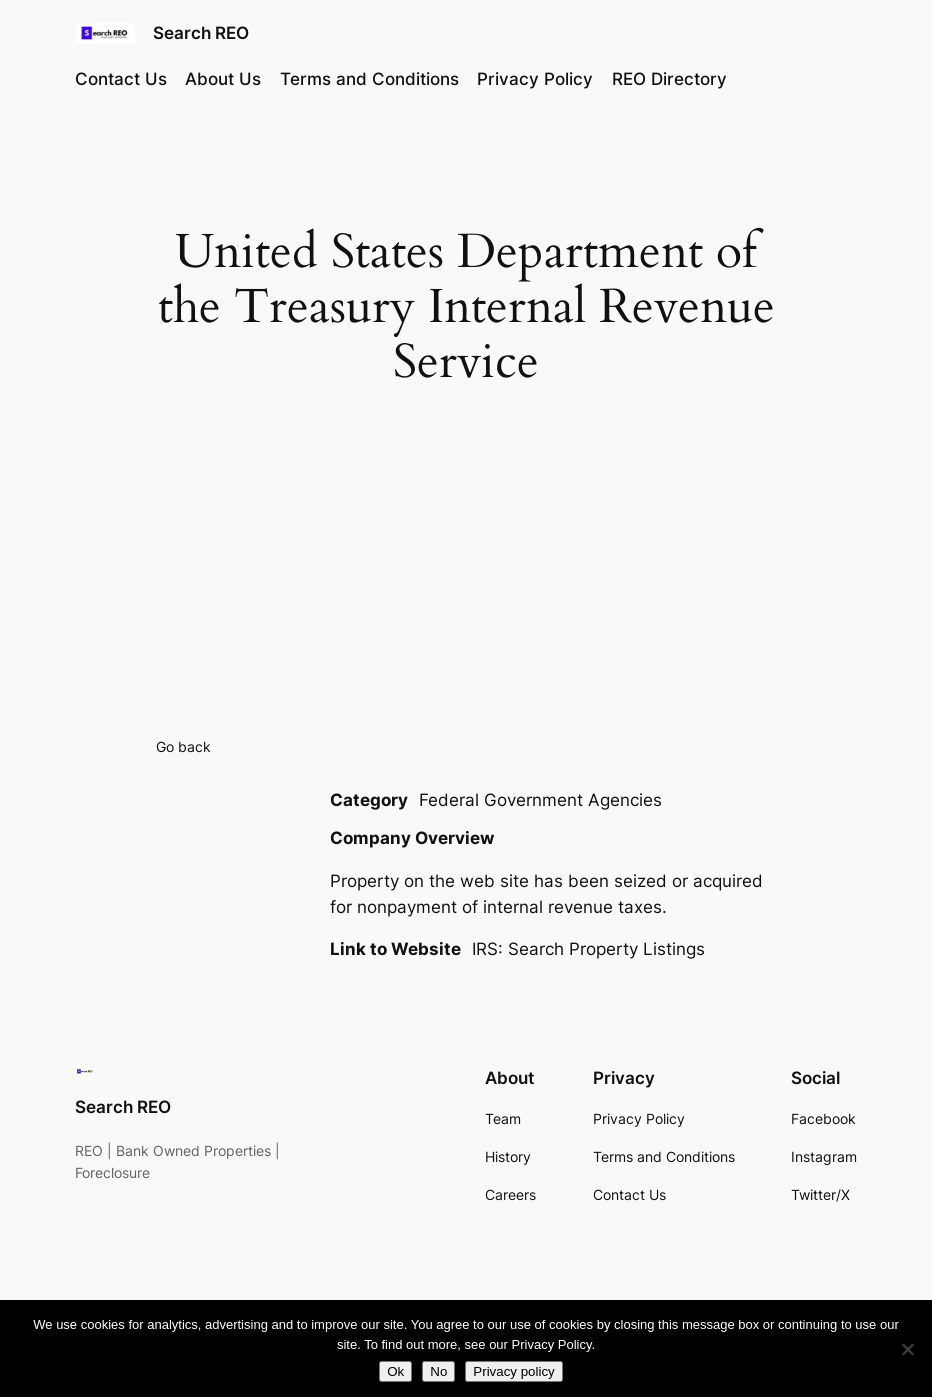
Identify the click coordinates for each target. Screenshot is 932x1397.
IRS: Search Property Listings (588, 949)
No (438, 1371)
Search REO (201, 32)
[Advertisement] (466, 577)
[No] (907, 1349)
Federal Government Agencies (540, 800)
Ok (395, 1371)
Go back (183, 746)
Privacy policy (513, 1371)
